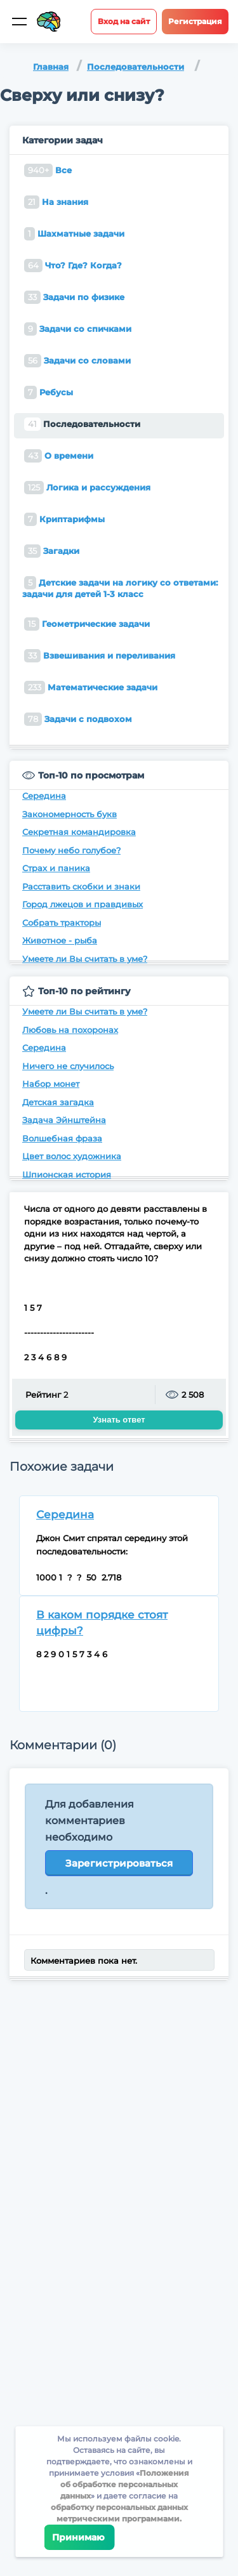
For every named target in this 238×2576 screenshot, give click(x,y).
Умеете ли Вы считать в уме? (84, 959)
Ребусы (48, 392)
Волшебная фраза (62, 1138)
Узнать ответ (119, 1419)
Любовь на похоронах (70, 1030)
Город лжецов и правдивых (82, 904)
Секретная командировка (79, 832)
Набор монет (50, 1084)
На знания (56, 202)
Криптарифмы (64, 519)
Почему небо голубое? (71, 850)
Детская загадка (58, 1102)
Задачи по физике (74, 297)
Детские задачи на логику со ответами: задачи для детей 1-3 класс (120, 587)
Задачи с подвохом (78, 719)
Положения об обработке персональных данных (124, 2484)
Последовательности (135, 67)
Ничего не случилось (68, 1066)
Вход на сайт (124, 21)
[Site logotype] (49, 21)
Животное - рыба (59, 940)
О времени (58, 456)
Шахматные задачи (74, 233)
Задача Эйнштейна (64, 1120)
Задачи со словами (77, 360)
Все (48, 170)
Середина (44, 796)
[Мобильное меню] (19, 21)
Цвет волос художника (71, 1156)
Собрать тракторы (61, 922)
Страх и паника (56, 868)
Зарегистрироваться (119, 1863)
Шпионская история (66, 1174)
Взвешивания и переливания (99, 655)
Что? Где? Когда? (73, 265)
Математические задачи (90, 687)
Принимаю (79, 2537)
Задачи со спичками (77, 329)
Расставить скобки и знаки (81, 886)
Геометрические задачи (87, 624)
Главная (51, 67)
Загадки (51, 551)
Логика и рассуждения (87, 487)
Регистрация (195, 21)
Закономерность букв (69, 814)
